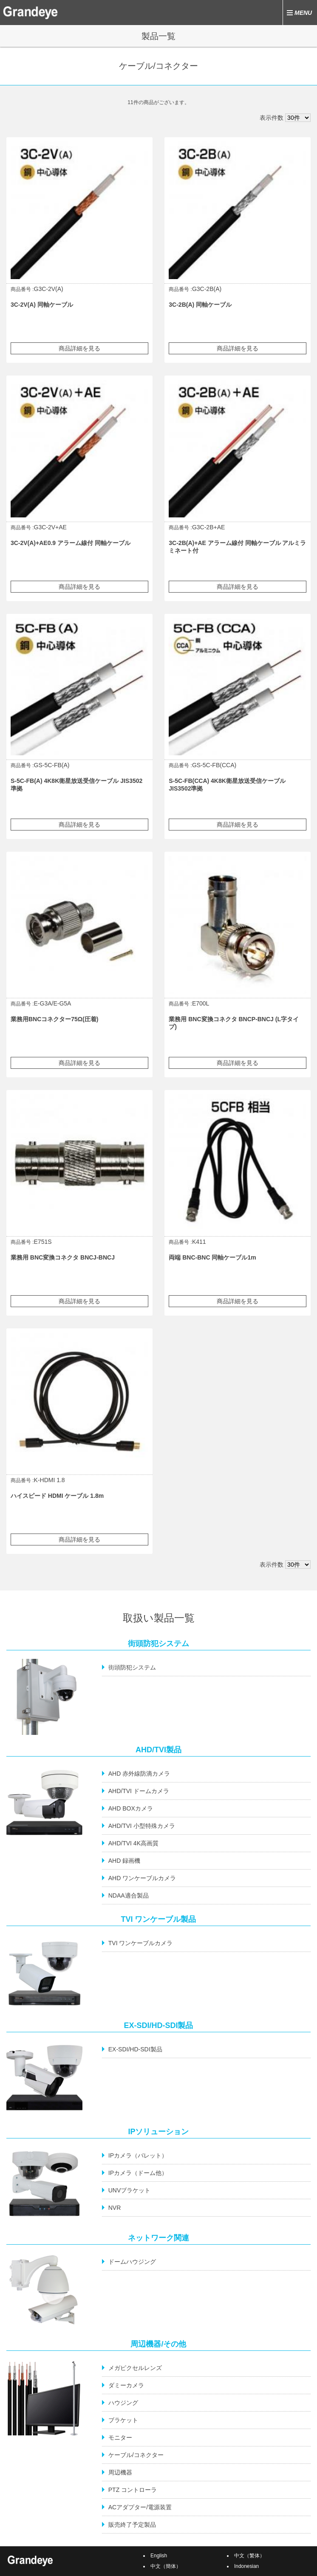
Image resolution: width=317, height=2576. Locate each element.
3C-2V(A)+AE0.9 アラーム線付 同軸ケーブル (70, 542)
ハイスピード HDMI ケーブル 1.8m (57, 1495)
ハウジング (123, 2402)
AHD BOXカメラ (130, 1808)
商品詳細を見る (79, 348)
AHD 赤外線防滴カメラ (139, 1773)
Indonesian (246, 2566)
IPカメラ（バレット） (137, 2155)
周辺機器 (120, 2472)
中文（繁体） (249, 2556)
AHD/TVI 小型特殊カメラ (141, 1825)
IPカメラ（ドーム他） (137, 2172)
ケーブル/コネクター (136, 2455)
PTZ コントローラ (132, 2489)
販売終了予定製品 (132, 2524)
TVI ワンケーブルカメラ (140, 1943)
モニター (120, 2437)
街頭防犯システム (132, 1667)
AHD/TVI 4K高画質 (133, 1843)
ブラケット (123, 2420)
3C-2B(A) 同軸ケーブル (200, 304)
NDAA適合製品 (128, 1895)
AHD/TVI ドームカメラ (138, 1791)
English (158, 2556)
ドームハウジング (132, 2261)
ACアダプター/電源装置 (140, 2507)
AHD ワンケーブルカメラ (142, 1878)
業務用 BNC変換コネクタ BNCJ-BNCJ (63, 1257)
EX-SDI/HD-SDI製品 (135, 2049)
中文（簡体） (165, 2566)
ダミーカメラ (126, 2385)
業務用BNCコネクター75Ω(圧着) (54, 1019)
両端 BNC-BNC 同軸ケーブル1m (212, 1257)
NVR (114, 2207)
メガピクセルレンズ (135, 2367)
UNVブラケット (129, 2190)
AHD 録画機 (124, 1860)
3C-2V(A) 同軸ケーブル (42, 304)
